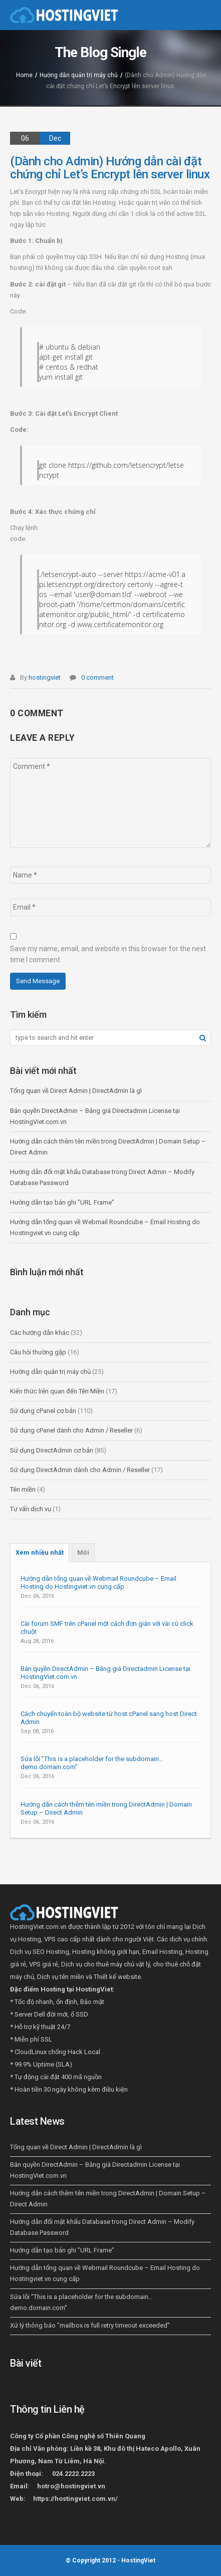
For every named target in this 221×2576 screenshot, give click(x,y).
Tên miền (23, 1489)
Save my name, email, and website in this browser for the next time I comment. (108, 954)
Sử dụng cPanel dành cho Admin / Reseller (71, 1430)
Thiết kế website (117, 1976)
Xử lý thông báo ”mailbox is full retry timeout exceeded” (90, 2325)
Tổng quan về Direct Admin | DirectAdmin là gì (76, 1090)
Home (24, 75)
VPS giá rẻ (43, 1964)
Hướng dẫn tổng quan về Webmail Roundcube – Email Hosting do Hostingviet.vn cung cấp (98, 1582)
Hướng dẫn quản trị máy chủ (79, 75)
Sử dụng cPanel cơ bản (43, 1410)
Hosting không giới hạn (105, 1951)
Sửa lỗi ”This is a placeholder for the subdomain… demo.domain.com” (92, 1763)
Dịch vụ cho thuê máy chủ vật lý (105, 1964)
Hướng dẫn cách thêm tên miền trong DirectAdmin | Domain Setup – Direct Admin (106, 1808)
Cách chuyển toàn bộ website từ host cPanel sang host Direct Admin (109, 1718)
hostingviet (45, 677)
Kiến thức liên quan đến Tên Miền (57, 1391)
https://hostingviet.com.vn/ (75, 2498)
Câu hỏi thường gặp (38, 1352)
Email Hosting (162, 1951)
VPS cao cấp (62, 1939)
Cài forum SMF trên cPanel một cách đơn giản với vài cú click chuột (107, 1627)
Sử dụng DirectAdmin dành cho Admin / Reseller (80, 1470)
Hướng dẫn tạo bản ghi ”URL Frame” (62, 1202)
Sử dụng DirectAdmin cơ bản (51, 1450)
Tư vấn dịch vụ (30, 1509)
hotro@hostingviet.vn (71, 2486)
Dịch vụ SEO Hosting (39, 1951)
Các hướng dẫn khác (39, 1332)
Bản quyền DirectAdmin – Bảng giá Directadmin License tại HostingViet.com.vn (105, 1672)
